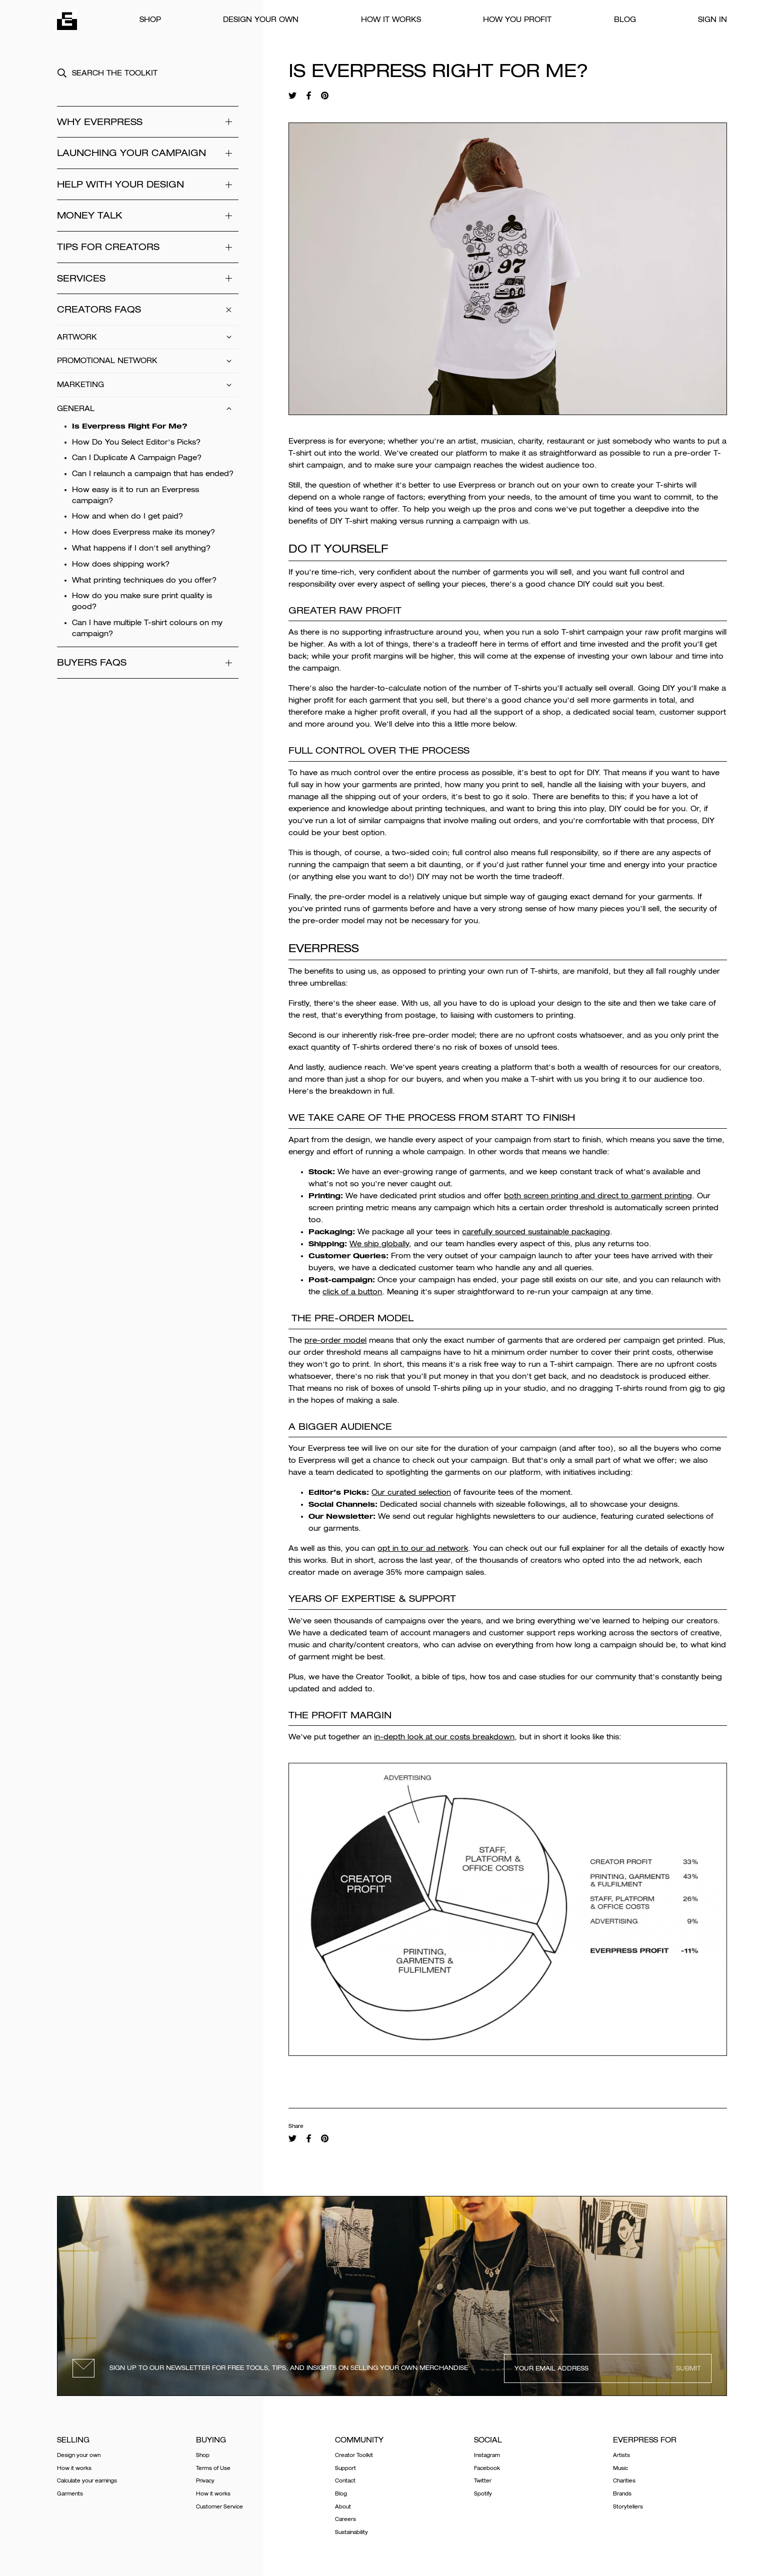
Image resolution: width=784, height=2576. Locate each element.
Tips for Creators (147, 247)
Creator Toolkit (354, 2455)
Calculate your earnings (87, 2480)
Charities (624, 2480)
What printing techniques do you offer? (144, 580)
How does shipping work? (121, 564)
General (147, 409)
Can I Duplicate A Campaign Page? (137, 458)
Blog (625, 20)
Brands (622, 2493)
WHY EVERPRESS (147, 122)
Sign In (712, 20)
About (343, 2506)
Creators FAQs (147, 310)
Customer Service (219, 2506)
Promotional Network (147, 361)
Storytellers (628, 2506)
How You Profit (517, 20)
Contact (345, 2480)
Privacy (205, 2480)
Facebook (487, 2468)
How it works (391, 20)
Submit (688, 2368)
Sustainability (351, 2532)
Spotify (483, 2493)
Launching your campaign (147, 153)
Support (345, 2468)
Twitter (483, 2480)
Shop (150, 20)
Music (620, 2468)
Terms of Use (213, 2468)
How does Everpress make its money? (143, 532)
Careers (345, 2519)
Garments (70, 2493)
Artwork (147, 337)
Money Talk (147, 216)
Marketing (147, 385)
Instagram (487, 2455)
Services (147, 278)
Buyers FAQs (147, 663)
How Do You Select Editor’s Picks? (136, 442)
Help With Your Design (147, 185)
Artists (621, 2455)
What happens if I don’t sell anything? (141, 548)
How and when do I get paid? (127, 516)
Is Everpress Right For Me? (130, 426)
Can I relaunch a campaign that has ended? (153, 474)
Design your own (260, 20)
